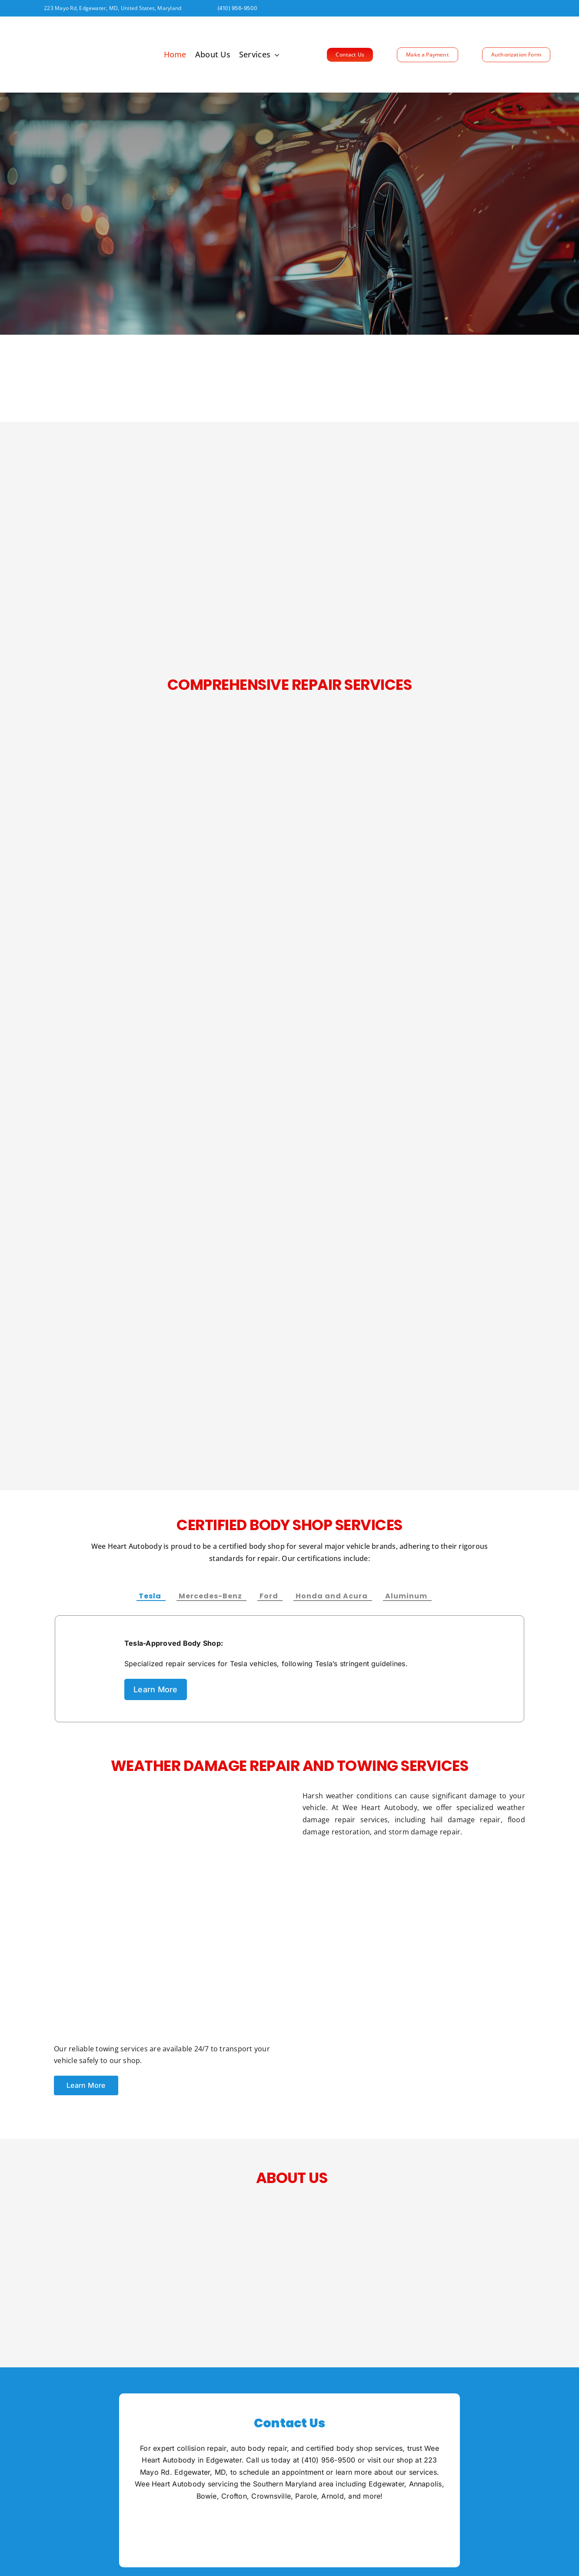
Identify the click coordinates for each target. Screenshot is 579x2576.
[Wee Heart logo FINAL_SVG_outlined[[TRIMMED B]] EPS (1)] (61, 26)
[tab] (151, 1594)
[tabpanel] (289, 1669)
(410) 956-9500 (328, 2460)
